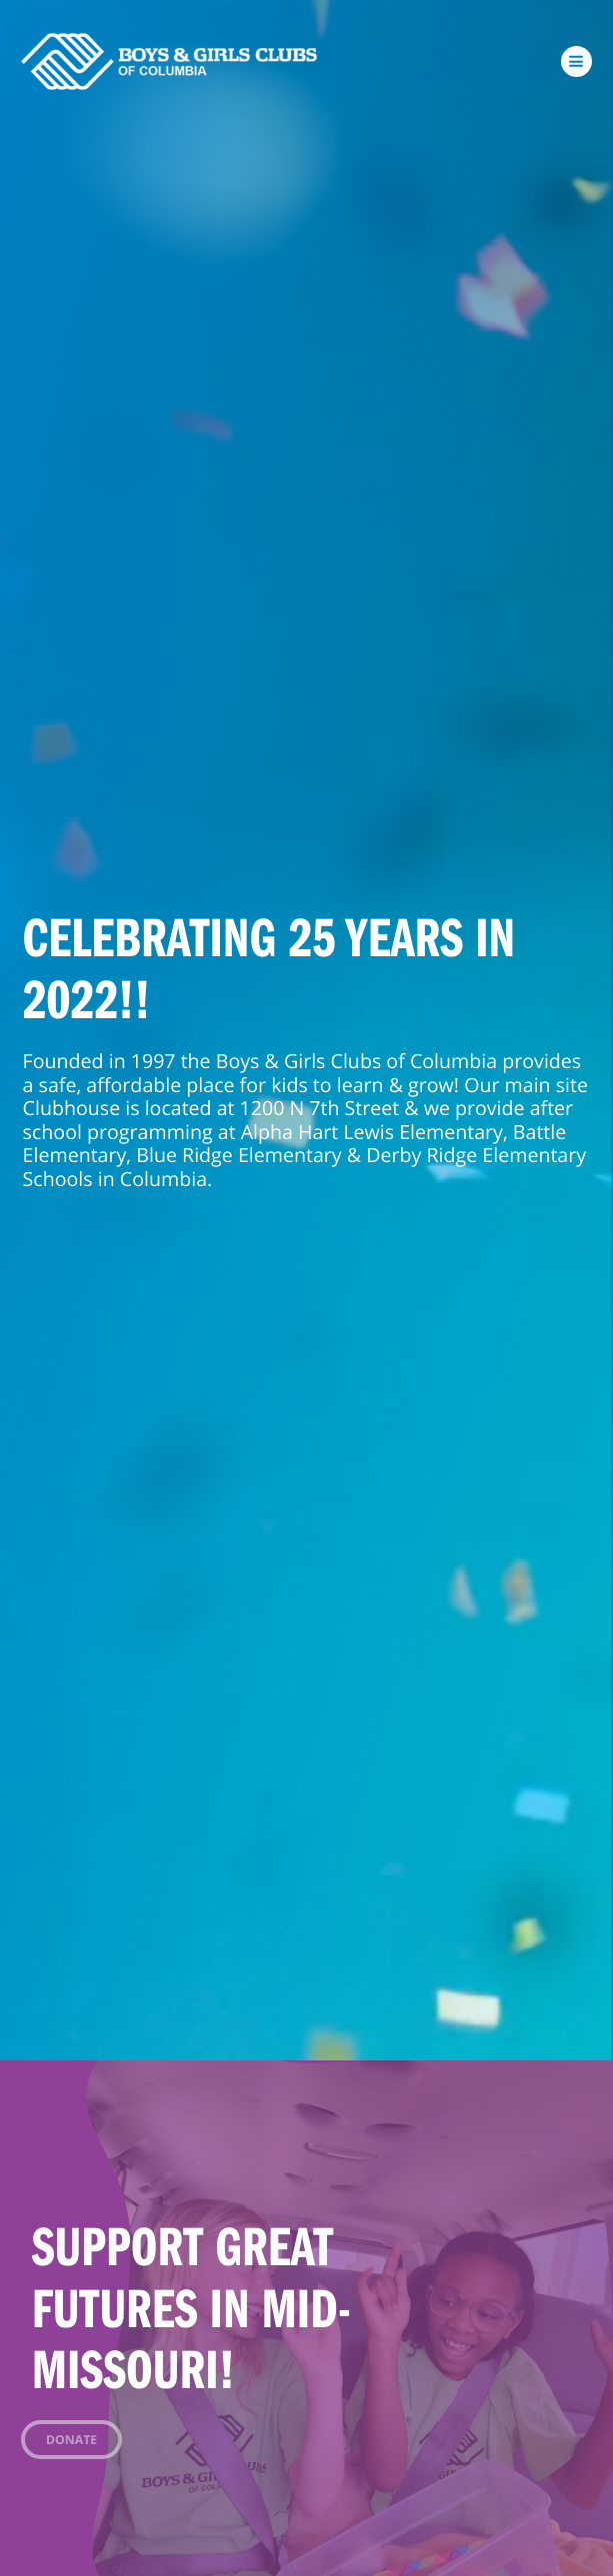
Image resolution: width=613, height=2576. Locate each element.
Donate (71, 2439)
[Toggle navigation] (577, 62)
